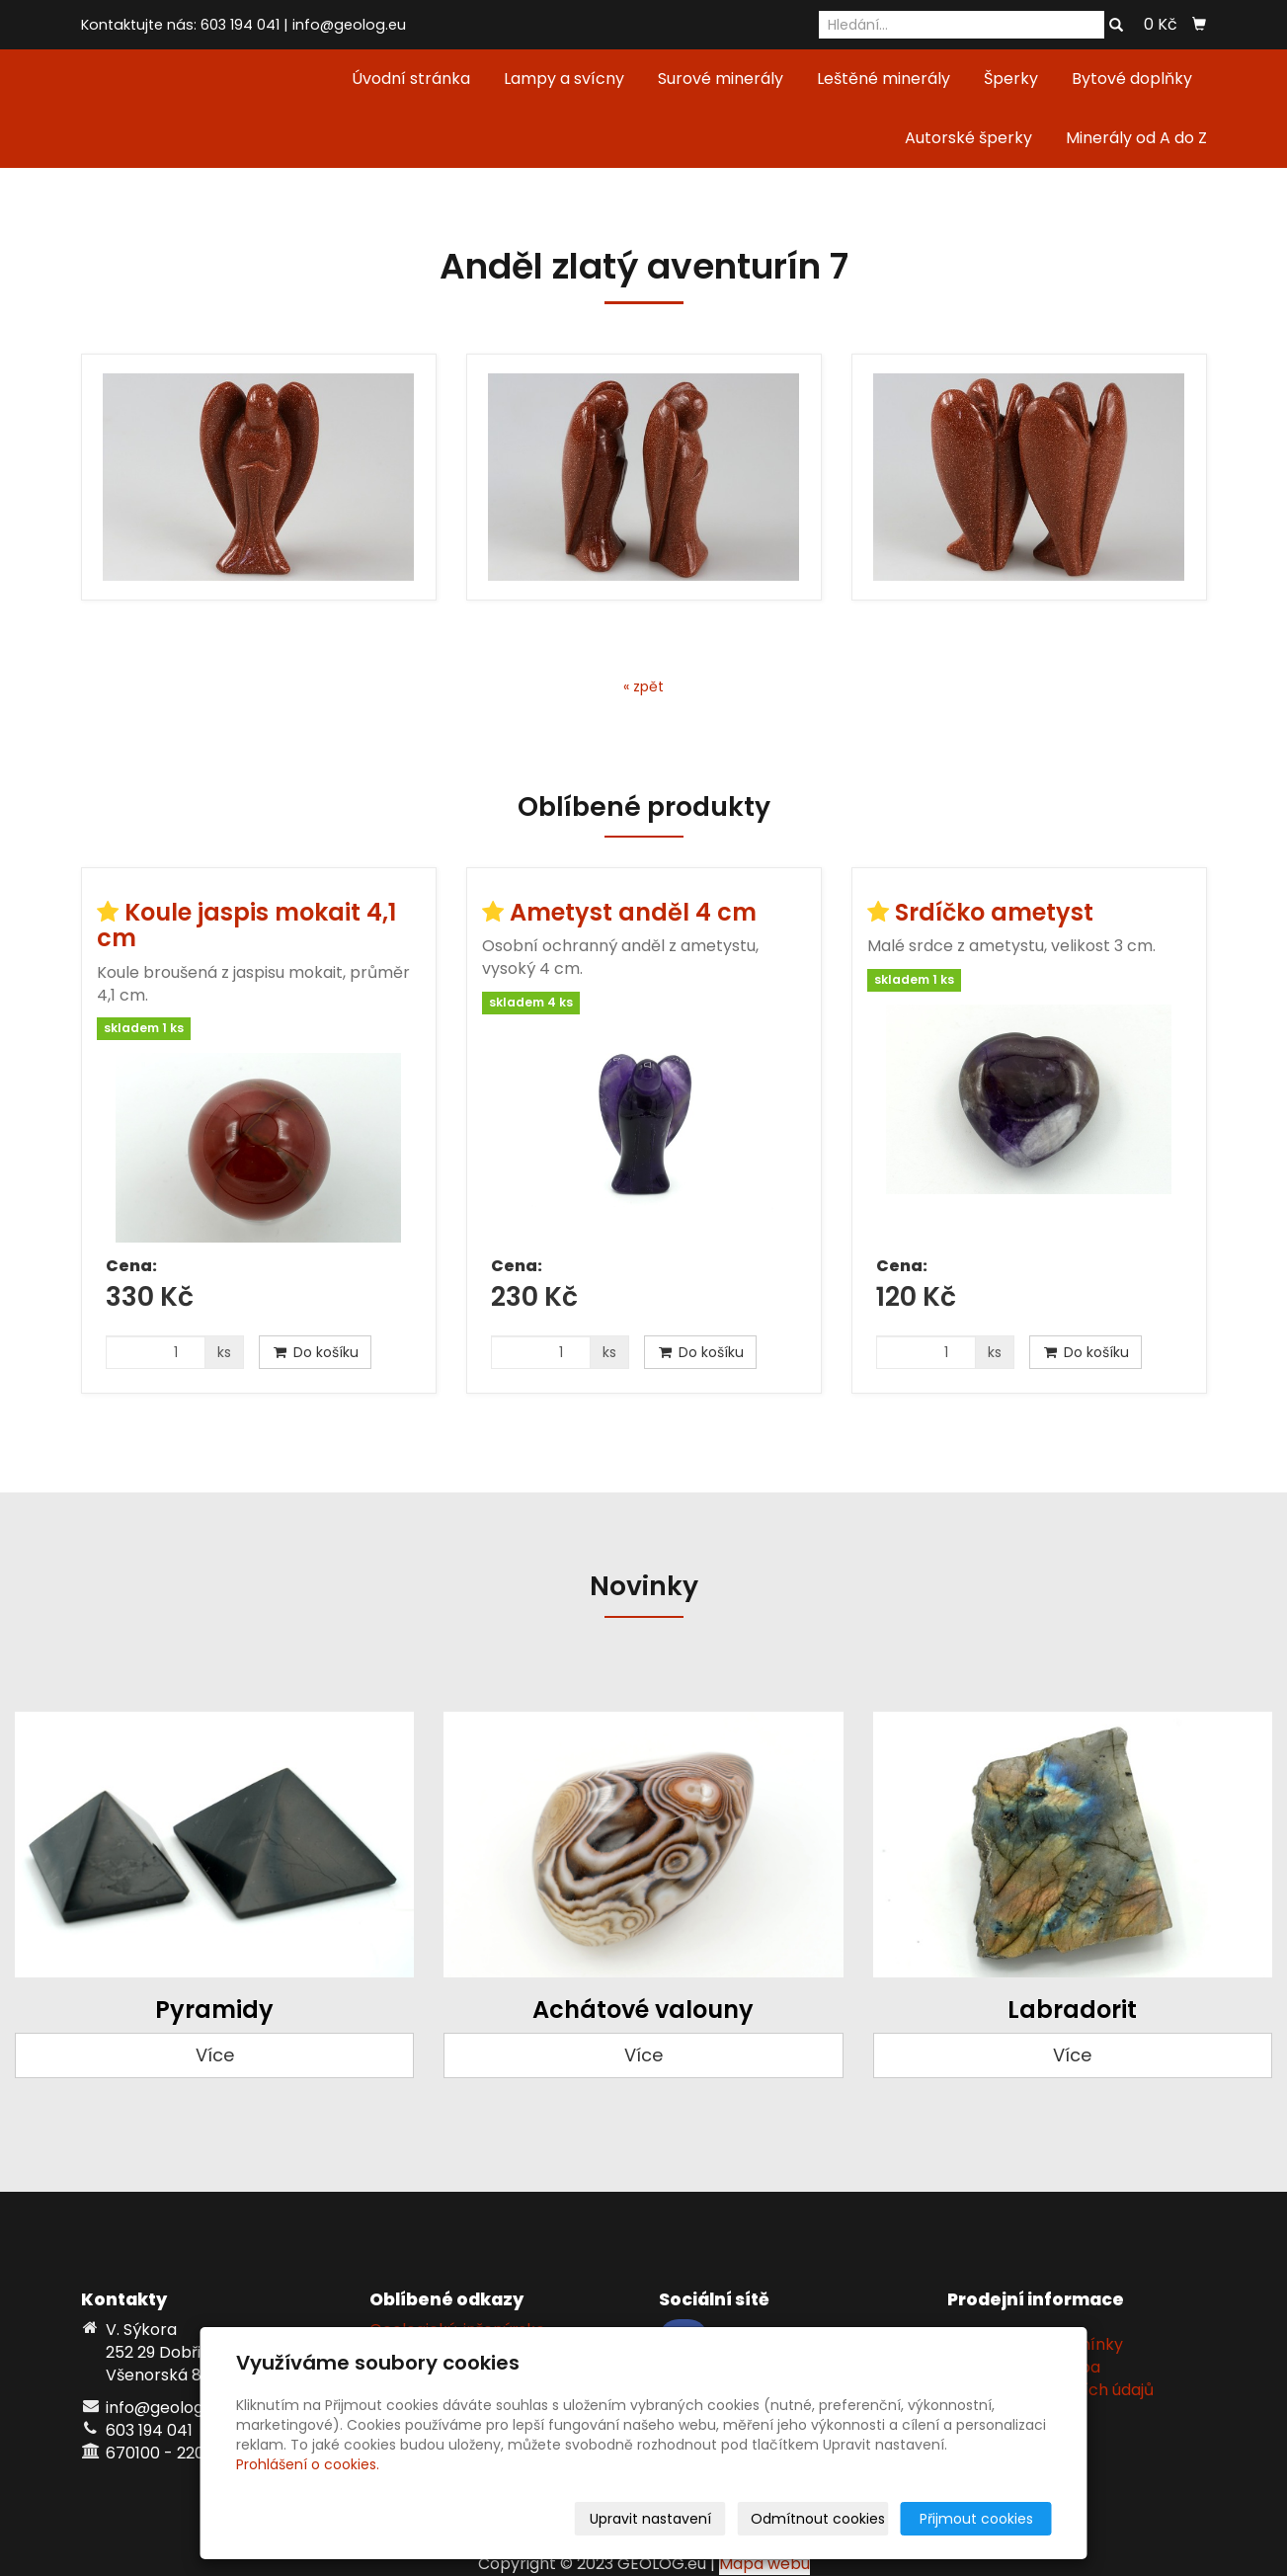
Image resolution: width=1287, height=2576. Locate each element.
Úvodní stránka (411, 78)
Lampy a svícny (564, 78)
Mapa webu (764, 2563)
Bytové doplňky (1132, 78)
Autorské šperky (968, 137)
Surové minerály (720, 78)
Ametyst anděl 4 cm (633, 912)
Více (215, 2055)
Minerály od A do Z (1136, 137)
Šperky (1011, 78)
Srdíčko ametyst (994, 912)
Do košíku (315, 1352)
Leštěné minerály (883, 78)
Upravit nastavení (650, 2519)
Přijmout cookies (976, 2519)
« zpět (643, 686)
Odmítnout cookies (818, 2519)
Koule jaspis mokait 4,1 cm (246, 925)
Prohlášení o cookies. (307, 2464)
